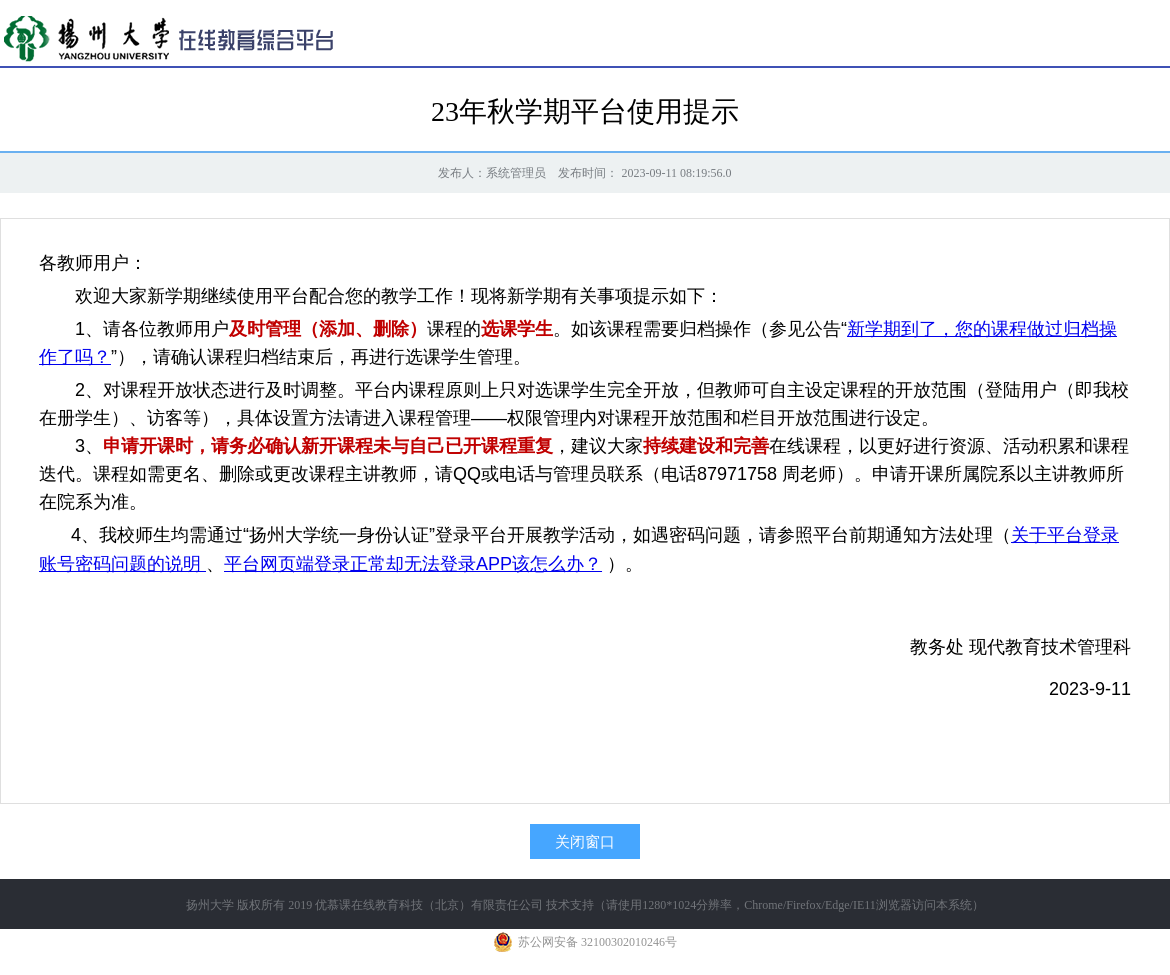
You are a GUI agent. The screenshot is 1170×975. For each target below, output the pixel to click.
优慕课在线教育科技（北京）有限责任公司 (429, 905)
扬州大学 (210, 905)
